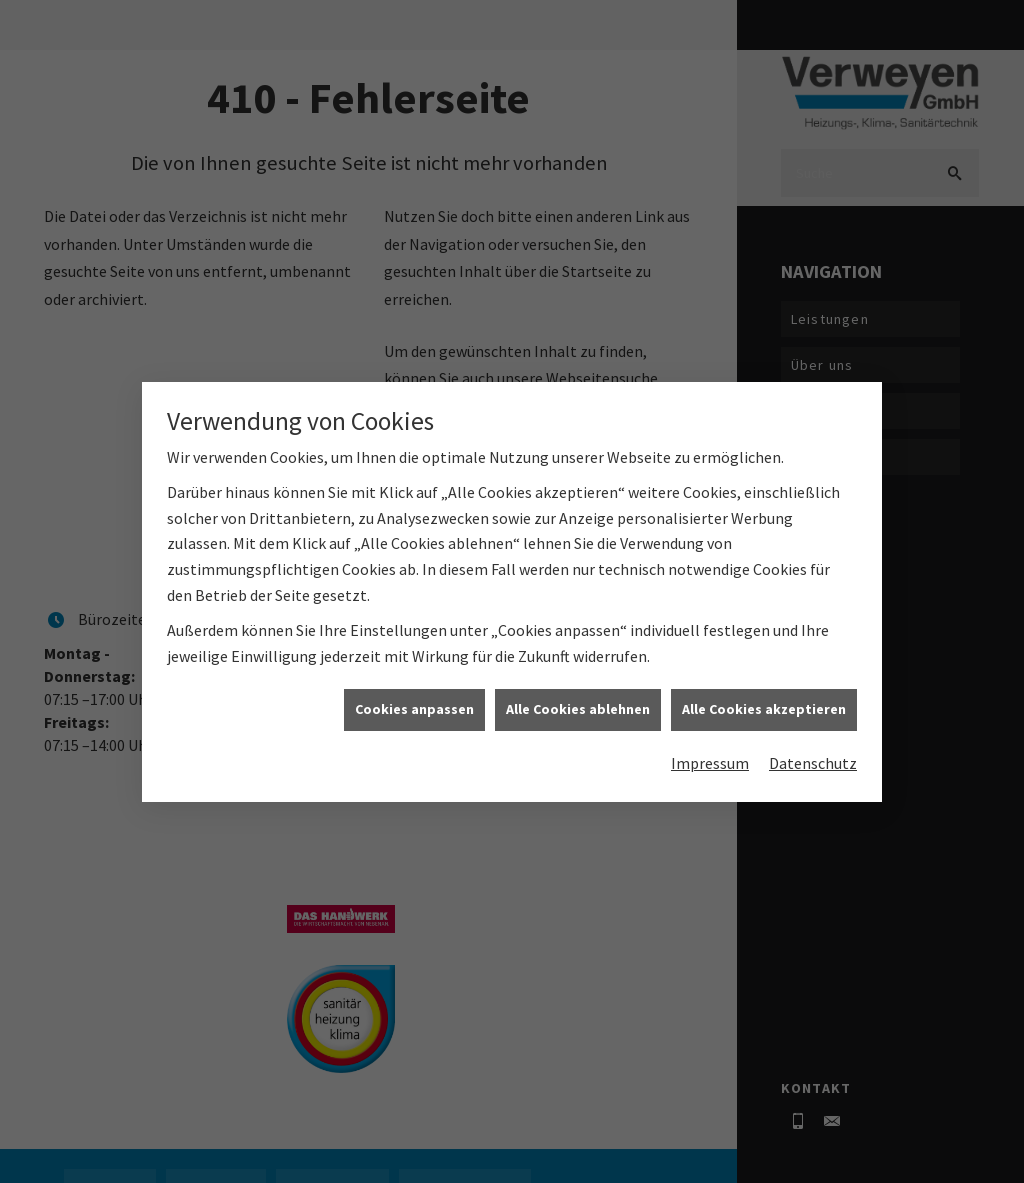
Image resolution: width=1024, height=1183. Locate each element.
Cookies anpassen (414, 710)
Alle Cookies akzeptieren (764, 710)
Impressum (710, 763)
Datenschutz (813, 763)
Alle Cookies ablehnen (578, 710)
